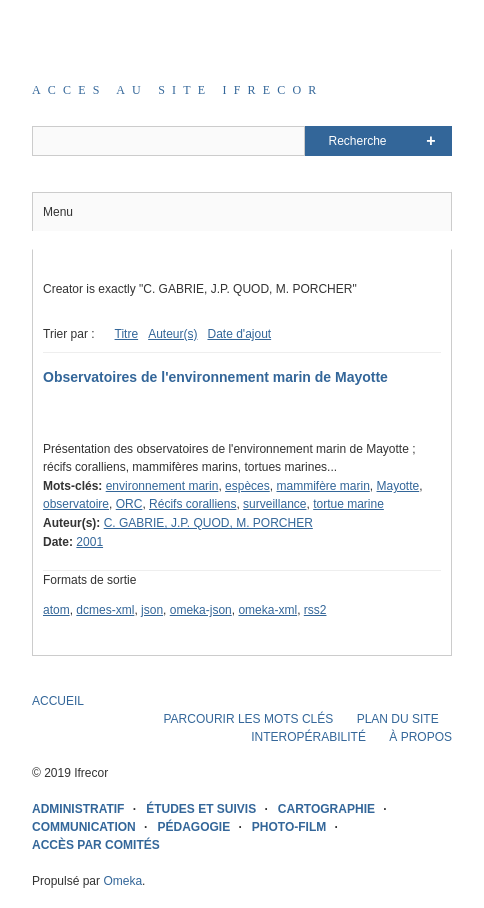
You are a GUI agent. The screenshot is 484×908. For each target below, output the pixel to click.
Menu (58, 212)
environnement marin (162, 486)
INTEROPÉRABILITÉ (308, 737)
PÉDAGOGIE (193, 827)
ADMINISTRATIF (78, 809)
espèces (247, 486)
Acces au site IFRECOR (178, 90)
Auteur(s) (172, 334)
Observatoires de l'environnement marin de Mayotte (215, 377)
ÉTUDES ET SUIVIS (201, 809)
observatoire (76, 504)
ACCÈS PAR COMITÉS (96, 845)
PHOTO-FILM (289, 827)
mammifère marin (322, 486)
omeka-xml (267, 610)
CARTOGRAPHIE (326, 809)
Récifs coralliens (192, 504)
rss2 (315, 610)
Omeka (122, 881)
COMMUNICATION (84, 827)
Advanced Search (431, 141)
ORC (129, 504)
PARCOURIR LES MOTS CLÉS (248, 719)
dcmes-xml (105, 610)
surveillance (274, 504)
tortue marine (348, 504)
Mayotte (398, 486)
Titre (127, 334)
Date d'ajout (239, 334)
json (152, 610)
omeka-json (201, 610)
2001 (89, 542)
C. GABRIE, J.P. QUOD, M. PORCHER (208, 523)
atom (56, 610)
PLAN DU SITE (398, 719)
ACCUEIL (58, 701)
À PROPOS (420, 737)
